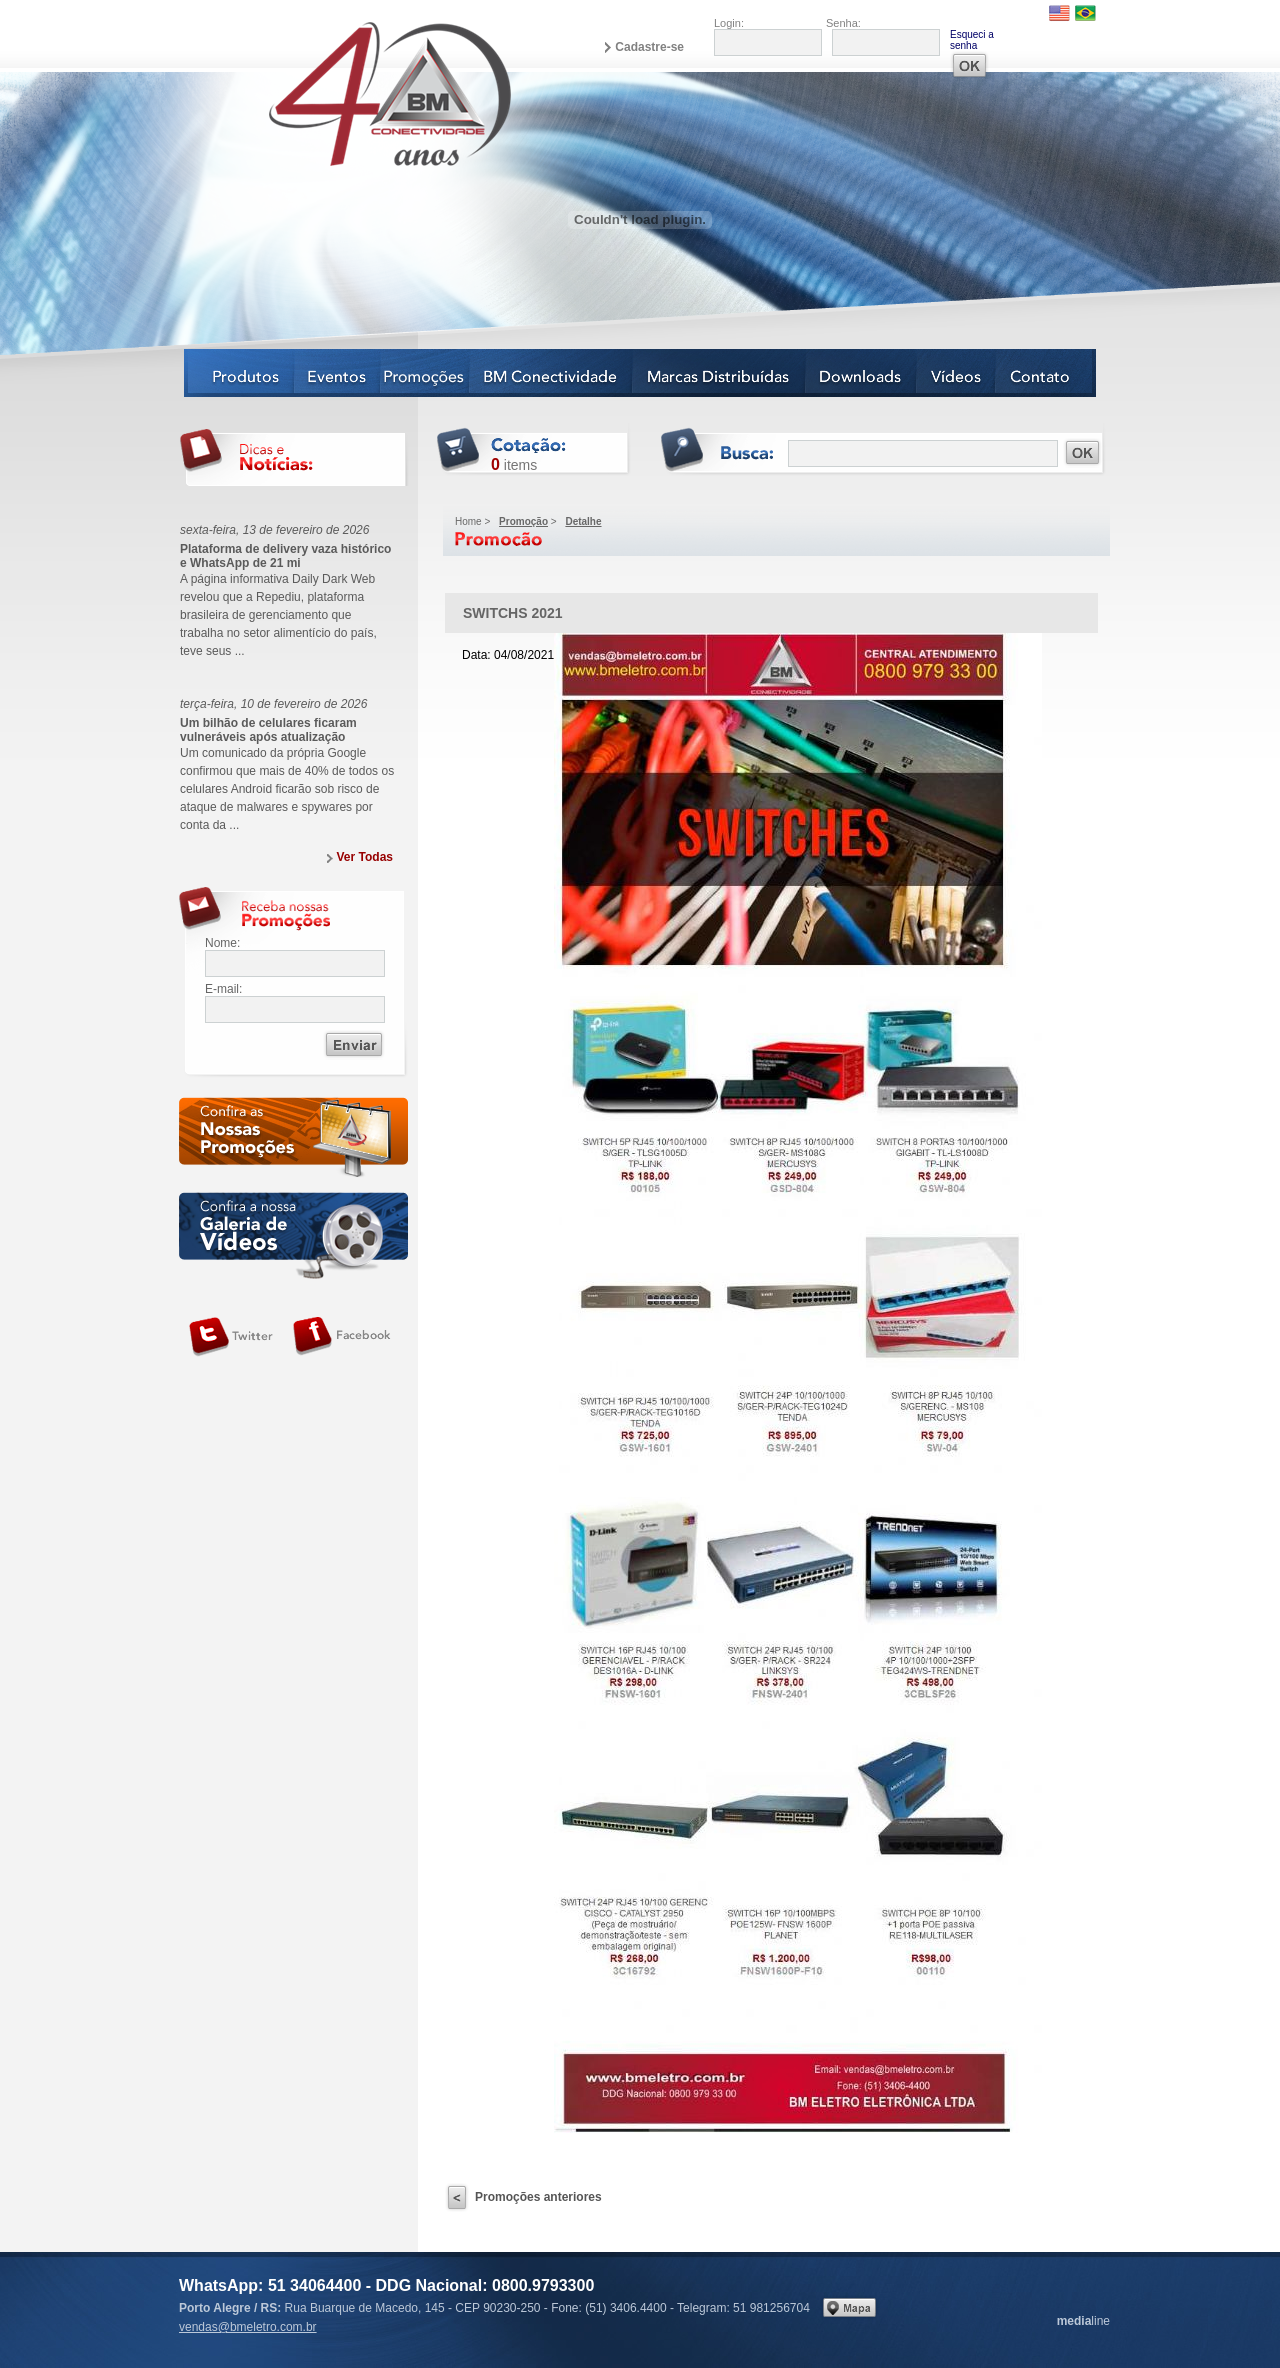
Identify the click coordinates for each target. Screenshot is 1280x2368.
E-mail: (223, 989)
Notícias (425, 373)
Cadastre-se (649, 47)
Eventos (338, 373)
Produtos (239, 373)
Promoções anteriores (538, 2197)
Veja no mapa (849, 2307)
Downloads (861, 373)
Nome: (222, 943)
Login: (729, 23)
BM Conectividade (551, 373)
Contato (1046, 373)
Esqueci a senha (972, 40)
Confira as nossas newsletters (293, 1140)
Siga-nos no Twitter (231, 1337)
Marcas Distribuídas (719, 373)
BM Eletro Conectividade (343, 93)
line (1083, 2321)
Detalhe (583, 521)
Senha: (843, 23)
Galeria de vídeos (293, 1235)
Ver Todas (365, 857)
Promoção (523, 521)
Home (468, 521)
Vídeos (956, 373)
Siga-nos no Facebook (342, 1337)
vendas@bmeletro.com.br (248, 2327)
